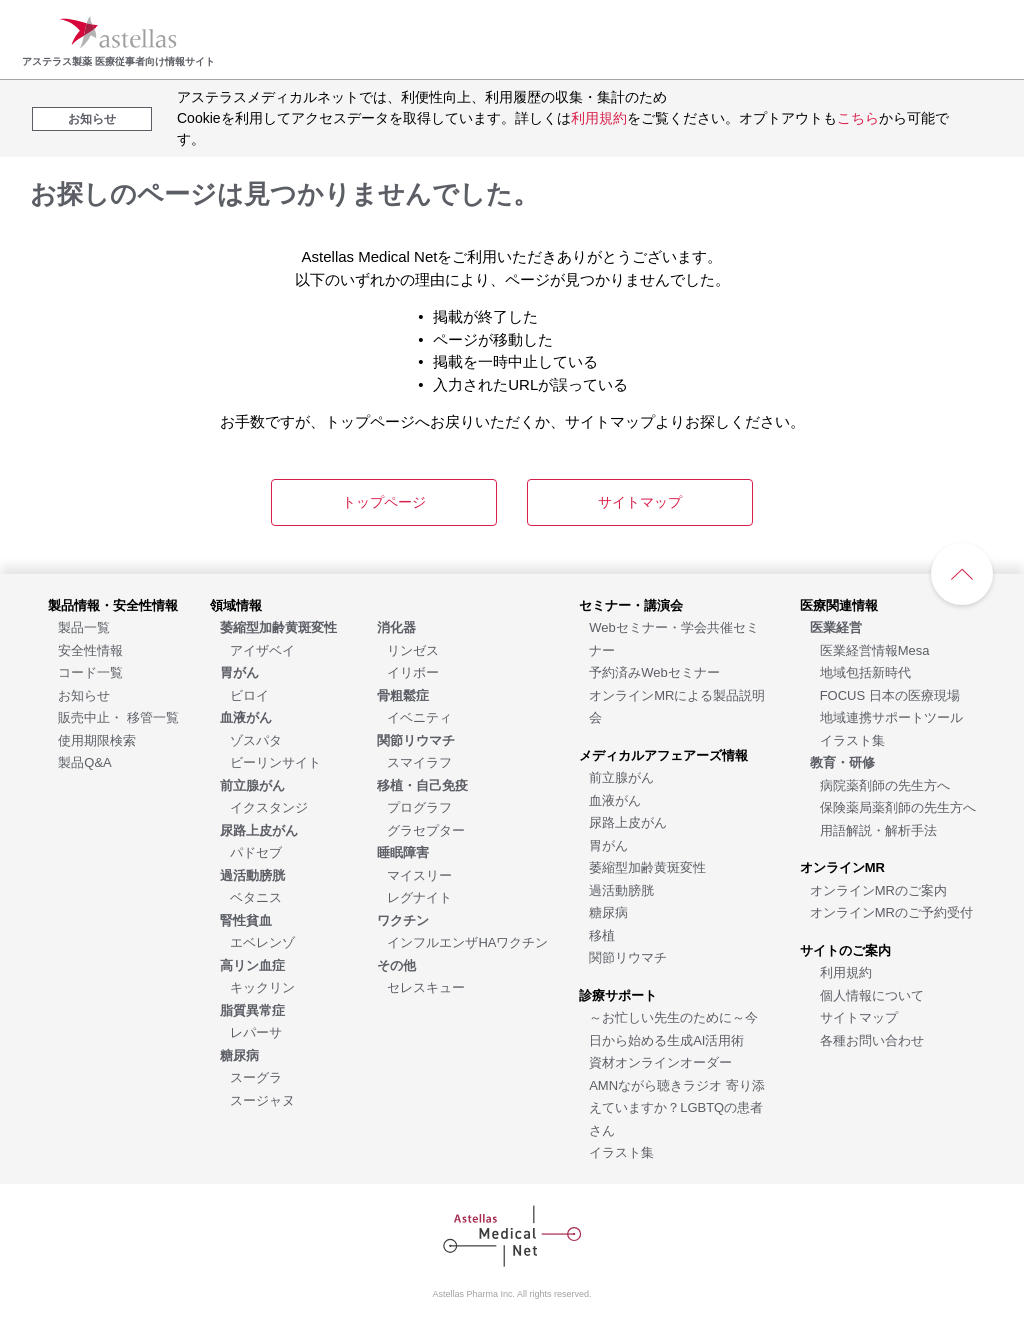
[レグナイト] (419, 896)
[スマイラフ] (419, 761)
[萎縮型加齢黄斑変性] (647, 866)
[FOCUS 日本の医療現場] (890, 694)
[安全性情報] (90, 649)
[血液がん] (615, 799)
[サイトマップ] (859, 1016)
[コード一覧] (90, 671)
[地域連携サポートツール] (891, 716)
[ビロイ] (249, 694)
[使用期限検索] (97, 739)
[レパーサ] (256, 1031)
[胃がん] (608, 844)
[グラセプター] (426, 829)
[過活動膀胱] (621, 889)
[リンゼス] (413, 649)
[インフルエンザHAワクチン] (467, 941)
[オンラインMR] (842, 866)
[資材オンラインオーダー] (660, 1061)
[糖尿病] (608, 911)
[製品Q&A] (84, 761)
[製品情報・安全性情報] (113, 604)
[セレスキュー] (426, 986)
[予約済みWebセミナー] (654, 671)
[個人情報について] (872, 994)
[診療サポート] (618, 994)
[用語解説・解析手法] (878, 829)
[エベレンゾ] (262, 941)
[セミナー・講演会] (631, 604)
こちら (858, 118)
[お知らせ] (84, 694)
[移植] (602, 934)
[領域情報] (236, 604)
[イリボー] (413, 671)
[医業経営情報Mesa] (875, 649)
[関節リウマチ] (628, 956)
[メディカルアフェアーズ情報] (663, 754)
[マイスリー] (419, 874)
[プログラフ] (419, 806)
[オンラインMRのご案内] (878, 889)
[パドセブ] (256, 851)
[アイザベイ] (262, 649)
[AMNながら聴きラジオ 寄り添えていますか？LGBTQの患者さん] (677, 1107)
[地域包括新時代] (865, 671)
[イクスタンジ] (269, 806)
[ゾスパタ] (256, 739)
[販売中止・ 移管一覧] (118, 716)
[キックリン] (262, 986)
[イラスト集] (621, 1151)
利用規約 (599, 118)
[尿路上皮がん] (628, 821)
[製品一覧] (84, 626)
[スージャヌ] (262, 1099)
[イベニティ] (419, 716)
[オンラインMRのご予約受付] (891, 911)
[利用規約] (846, 971)
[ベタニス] (256, 896)
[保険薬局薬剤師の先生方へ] (898, 806)
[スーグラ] (256, 1076)
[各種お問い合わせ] (872, 1039)
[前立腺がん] (621, 776)
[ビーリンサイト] (275, 761)
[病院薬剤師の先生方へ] (885, 784)
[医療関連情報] (839, 604)
